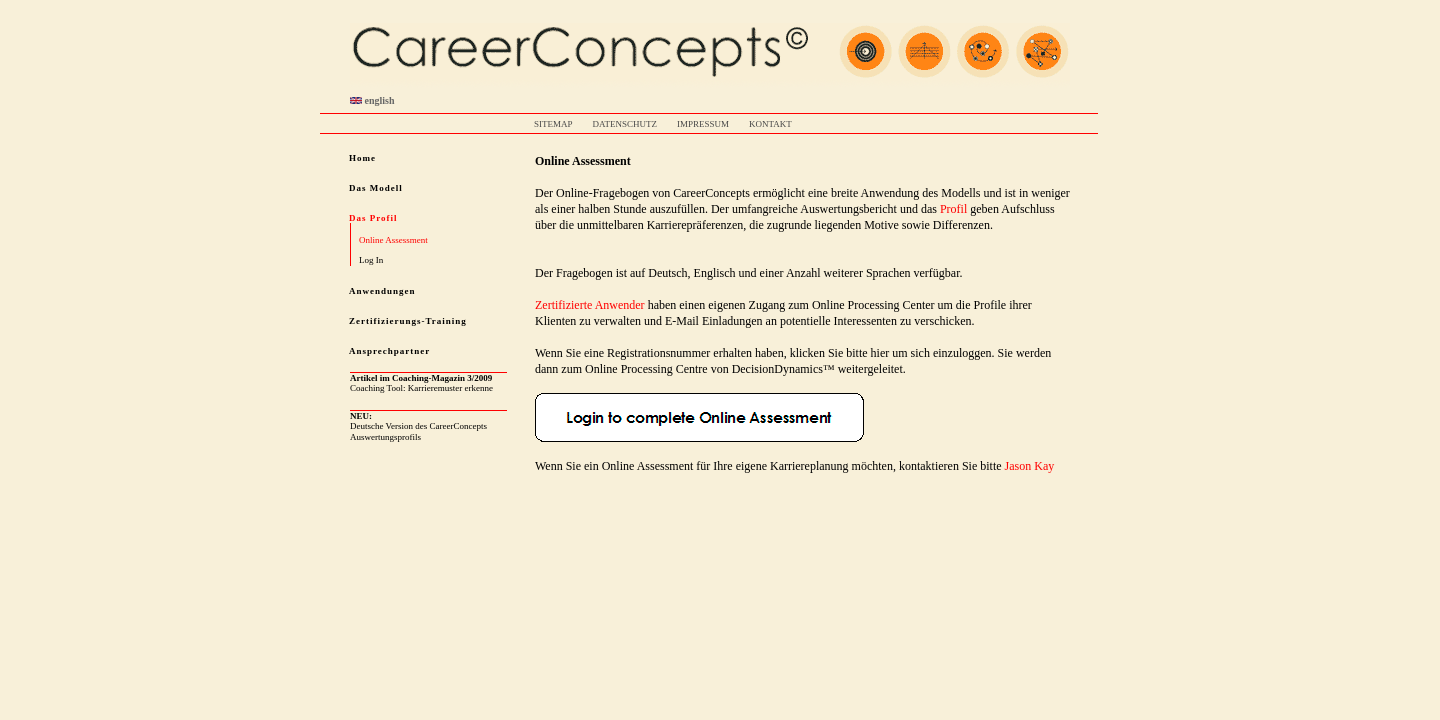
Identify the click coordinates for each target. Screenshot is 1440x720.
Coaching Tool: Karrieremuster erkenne (421, 383)
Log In (371, 260)
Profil (953, 209)
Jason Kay (1030, 466)
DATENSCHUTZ (625, 124)
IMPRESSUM (703, 124)
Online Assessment (393, 240)
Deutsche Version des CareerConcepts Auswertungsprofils (418, 426)
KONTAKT (770, 124)
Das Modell (376, 188)
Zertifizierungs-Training (408, 321)
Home (362, 158)
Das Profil (373, 218)
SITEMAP (553, 124)
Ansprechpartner (389, 351)
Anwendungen (382, 291)
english (372, 100)
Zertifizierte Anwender (590, 305)
